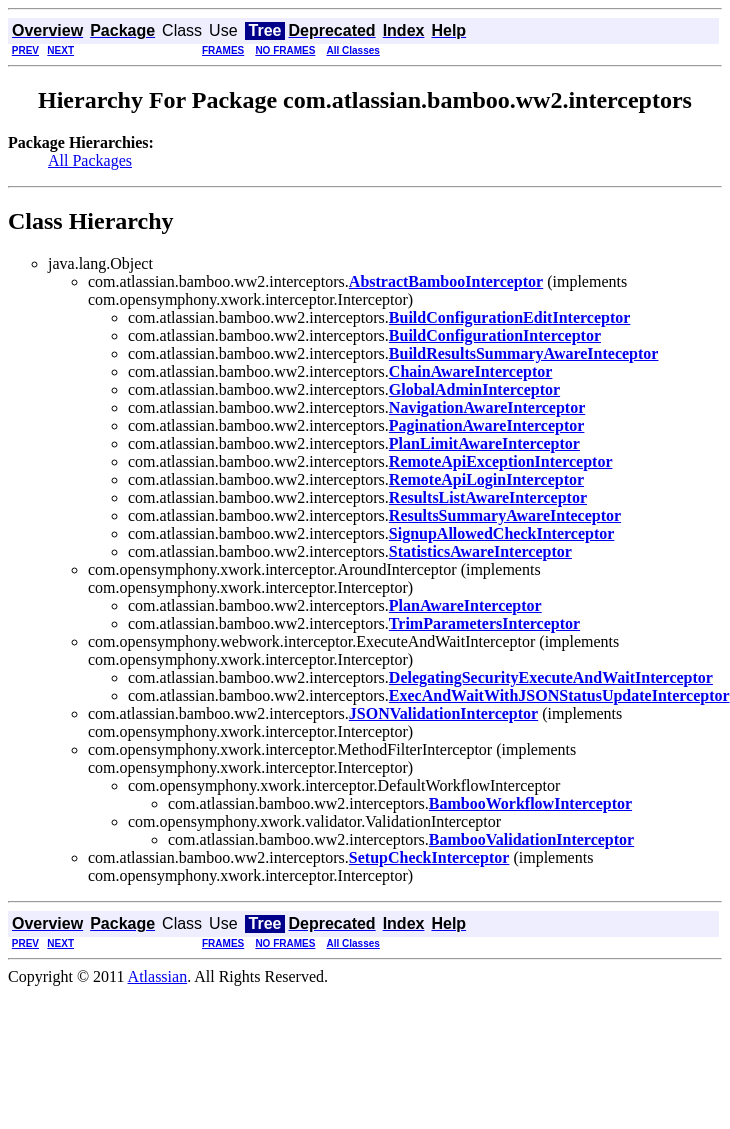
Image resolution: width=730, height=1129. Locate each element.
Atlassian (158, 976)
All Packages (90, 160)
